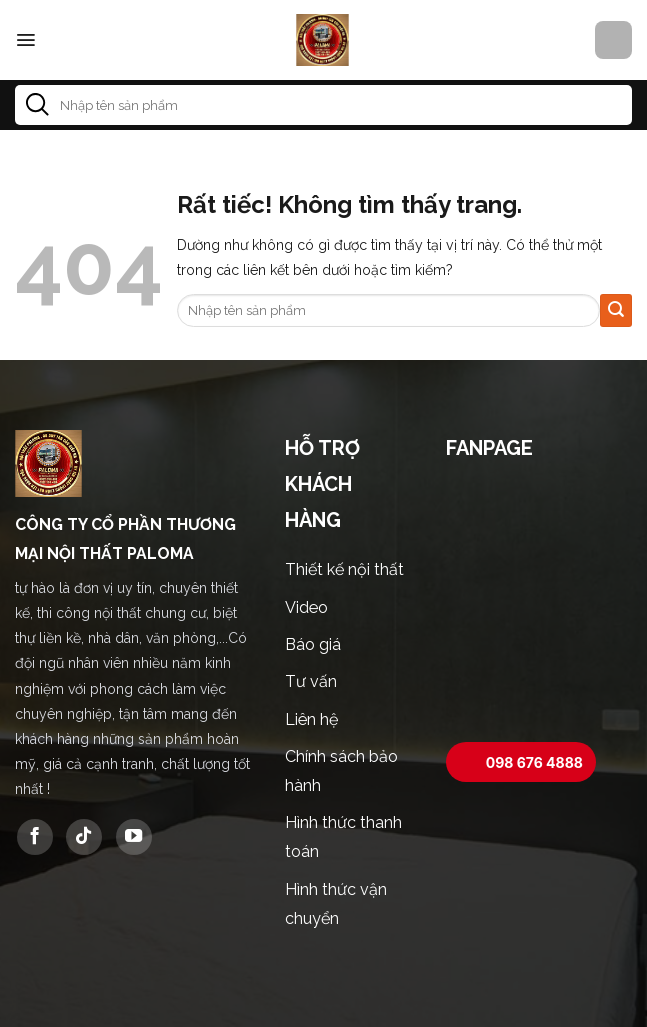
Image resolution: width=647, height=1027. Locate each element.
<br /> (539, 604)
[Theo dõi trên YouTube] (134, 837)
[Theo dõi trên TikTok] (84, 837)
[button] (25, 40)
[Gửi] (37, 104)
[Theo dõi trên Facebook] (35, 837)
